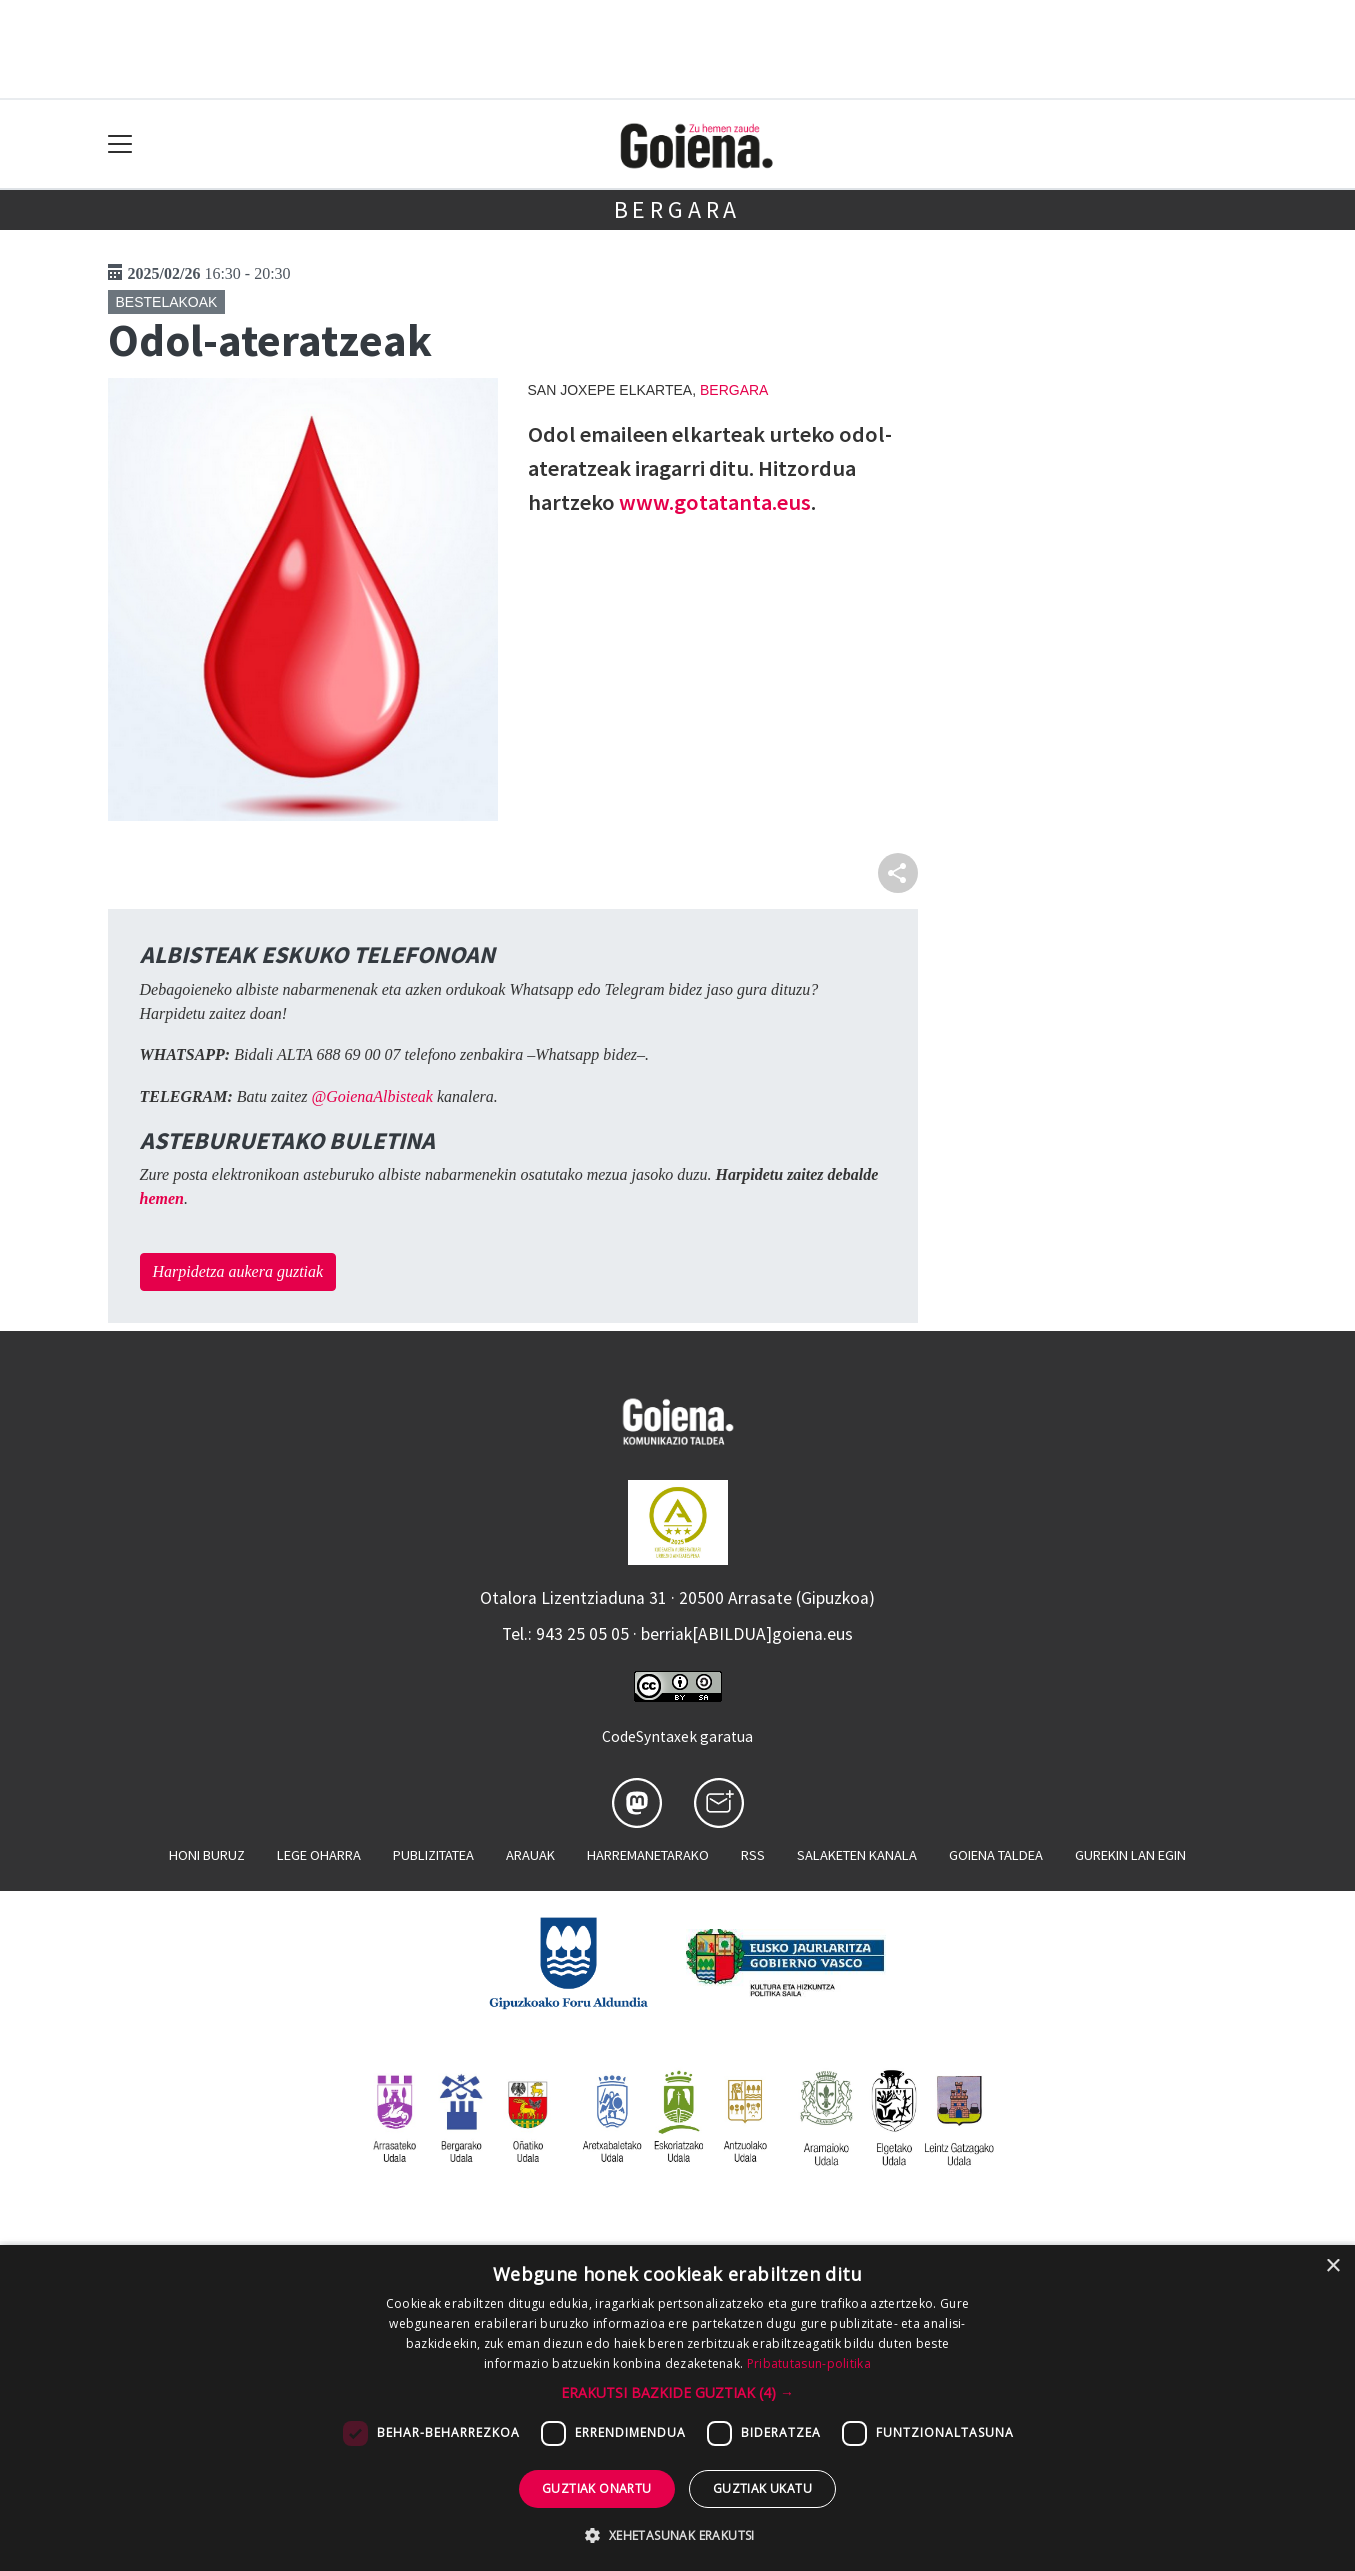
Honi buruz (207, 1855)
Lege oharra (319, 1855)
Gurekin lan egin (1130, 1855)
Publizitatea (433, 1855)
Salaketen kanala (857, 1855)
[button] (677, 2392)
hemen (162, 1198)
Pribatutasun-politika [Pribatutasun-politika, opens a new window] (809, 2363)
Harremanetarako (648, 1855)
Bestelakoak (167, 302)
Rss (753, 1855)
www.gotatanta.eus (715, 502)
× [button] (1332, 2266)
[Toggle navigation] (120, 144)
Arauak (530, 1855)
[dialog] (677, 2408)
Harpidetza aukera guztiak (238, 1271)
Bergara (678, 209)
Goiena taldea (996, 1855)
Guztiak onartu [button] (597, 2488)
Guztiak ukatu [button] (762, 2488)
